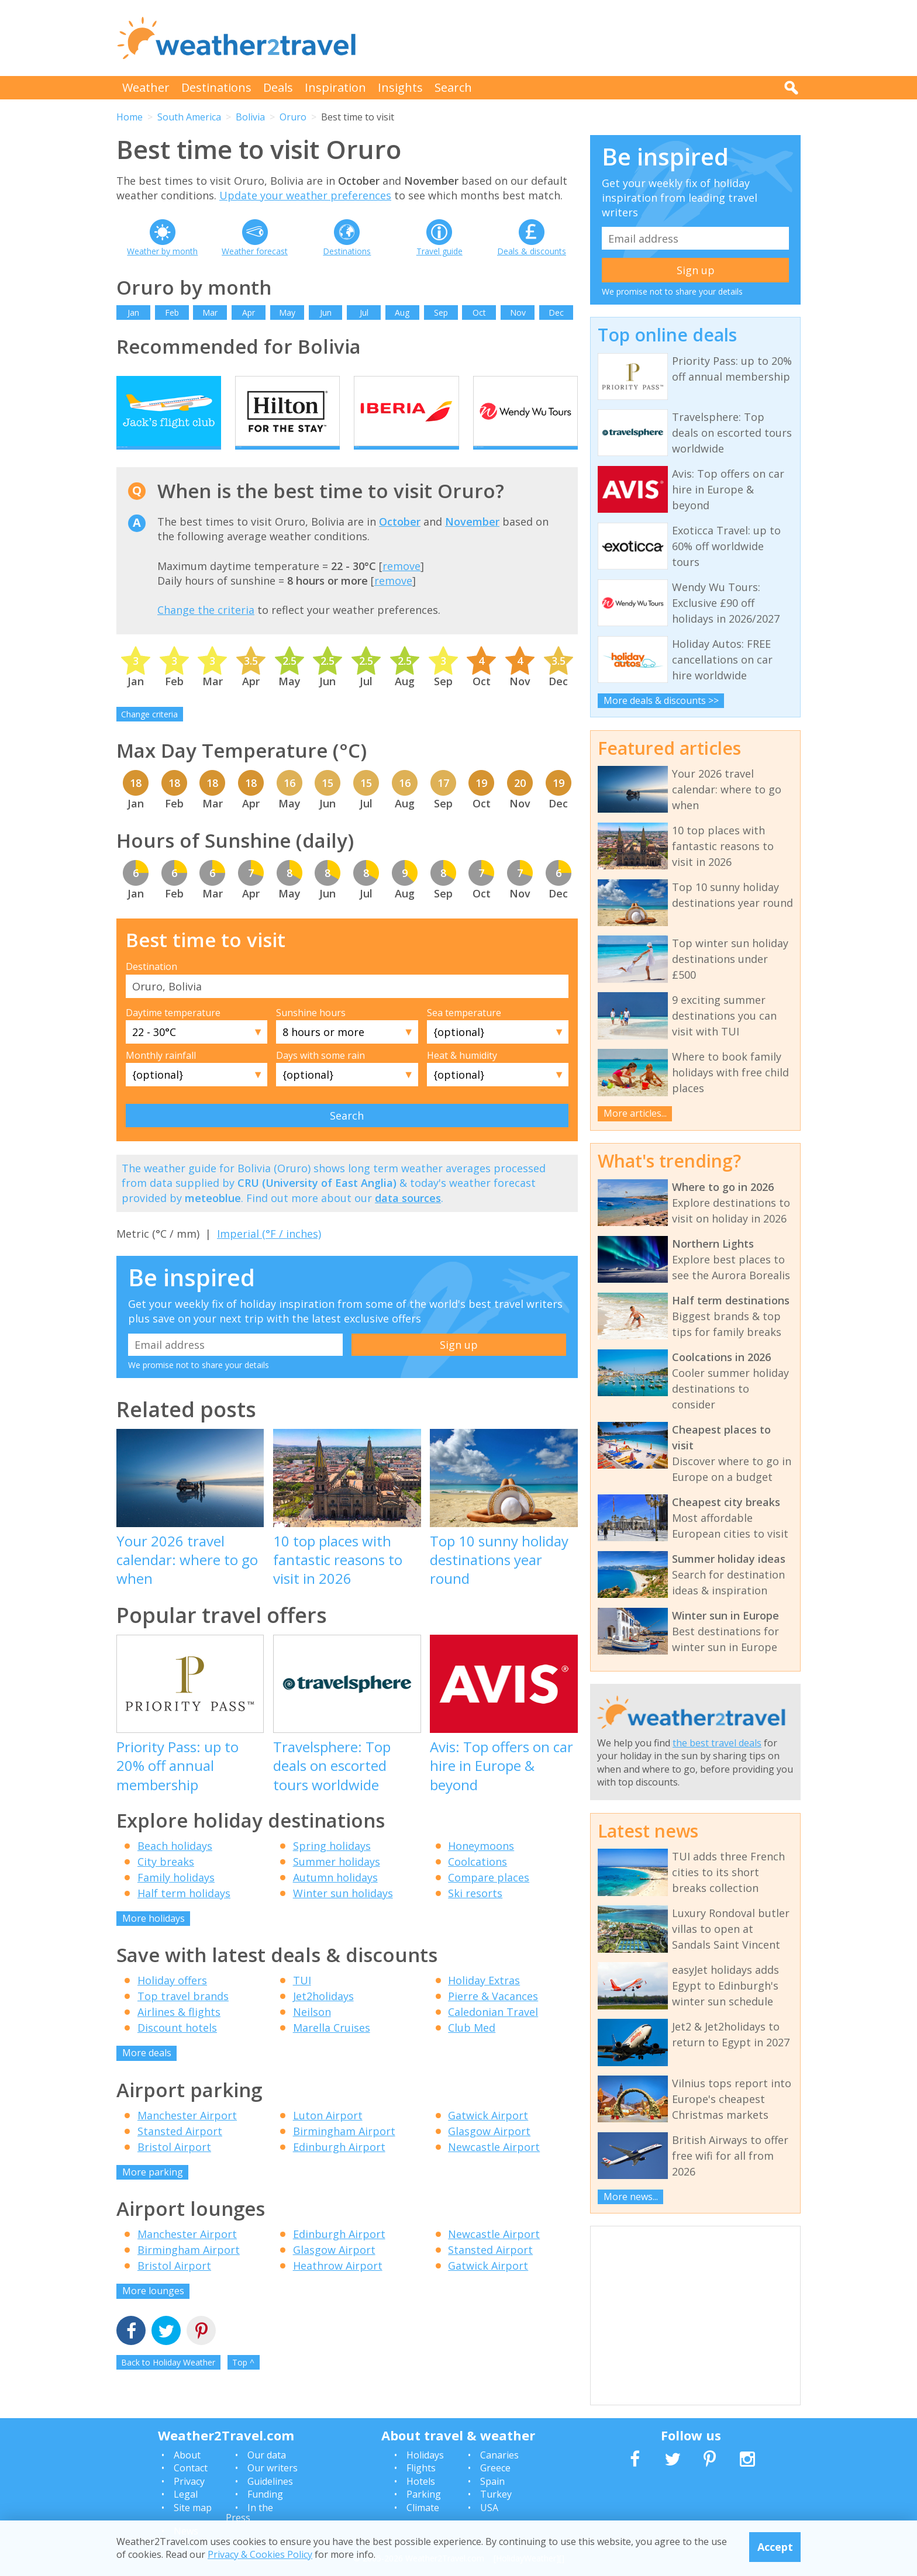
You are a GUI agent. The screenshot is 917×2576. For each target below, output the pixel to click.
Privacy (189, 2481)
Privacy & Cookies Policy (260, 2554)
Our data (266, 2455)
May (287, 312)
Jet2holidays (323, 2016)
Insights (400, 87)
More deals (146, 2073)
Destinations (216, 87)
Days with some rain (320, 1075)
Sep (441, 312)
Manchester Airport (187, 2135)
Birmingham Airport (344, 2151)
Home (129, 117)
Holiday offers (172, 2001)
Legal (186, 2494)
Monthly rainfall (161, 1075)
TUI (302, 2001)
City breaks (165, 1881)
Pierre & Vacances (493, 2016)
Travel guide (439, 251)
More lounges (153, 2311)
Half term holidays (183, 1913)
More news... (631, 2196)
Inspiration (335, 87)
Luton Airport (328, 2135)
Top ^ (243, 2382)
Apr (248, 312)
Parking (423, 2494)
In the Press (249, 2513)
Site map (193, 2507)
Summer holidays (336, 1881)
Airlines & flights (178, 2032)
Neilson (312, 2032)
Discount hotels (177, 2048)
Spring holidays (332, 1866)
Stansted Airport (179, 2151)
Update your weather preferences (305, 195)
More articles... (635, 1113)
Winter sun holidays (343, 1913)
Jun (326, 312)
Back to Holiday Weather (168, 2382)
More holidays (153, 1938)
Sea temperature (464, 1033)
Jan (133, 312)
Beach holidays (174, 1866)
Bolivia (250, 117)
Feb (172, 312)
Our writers (272, 2467)
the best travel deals (717, 1742)
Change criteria (149, 734)
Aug (402, 312)
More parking (152, 2191)
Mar (210, 312)
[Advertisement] (588, 38)
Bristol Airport (174, 2167)
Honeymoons (481, 1866)
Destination (151, 986)
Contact (191, 2467)
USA (489, 2507)
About (187, 2455)
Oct (479, 312)
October (399, 542)
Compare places (488, 1897)
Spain (492, 2481)
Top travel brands (183, 2016)
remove (401, 586)
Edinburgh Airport (339, 2167)
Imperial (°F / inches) (269, 1253)
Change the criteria (205, 630)
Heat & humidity (462, 1075)
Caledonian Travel (493, 2032)
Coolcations (477, 1881)
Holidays (425, 2455)
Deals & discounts (531, 251)
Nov (518, 312)
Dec (556, 312)
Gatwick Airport (488, 2135)
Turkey (496, 2494)
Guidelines (270, 2481)
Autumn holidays (335, 1897)
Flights (421, 2467)
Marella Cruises (331, 2048)
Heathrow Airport (337, 2286)
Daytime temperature (173, 1033)
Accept (775, 2547)
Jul (364, 312)
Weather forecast (255, 251)
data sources (408, 1218)
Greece (495, 2467)
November (472, 542)
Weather (146, 87)
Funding (265, 2494)
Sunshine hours (311, 1033)
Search (453, 87)
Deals (278, 87)
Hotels (420, 2481)
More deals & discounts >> (661, 700)
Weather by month (162, 251)
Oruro (293, 117)
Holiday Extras (484, 2001)
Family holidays (176, 1897)
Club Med (471, 2048)
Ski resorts (475, 1913)
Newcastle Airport (494, 2167)
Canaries (499, 2455)
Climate (422, 2507)
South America (189, 117)
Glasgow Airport (489, 2151)
